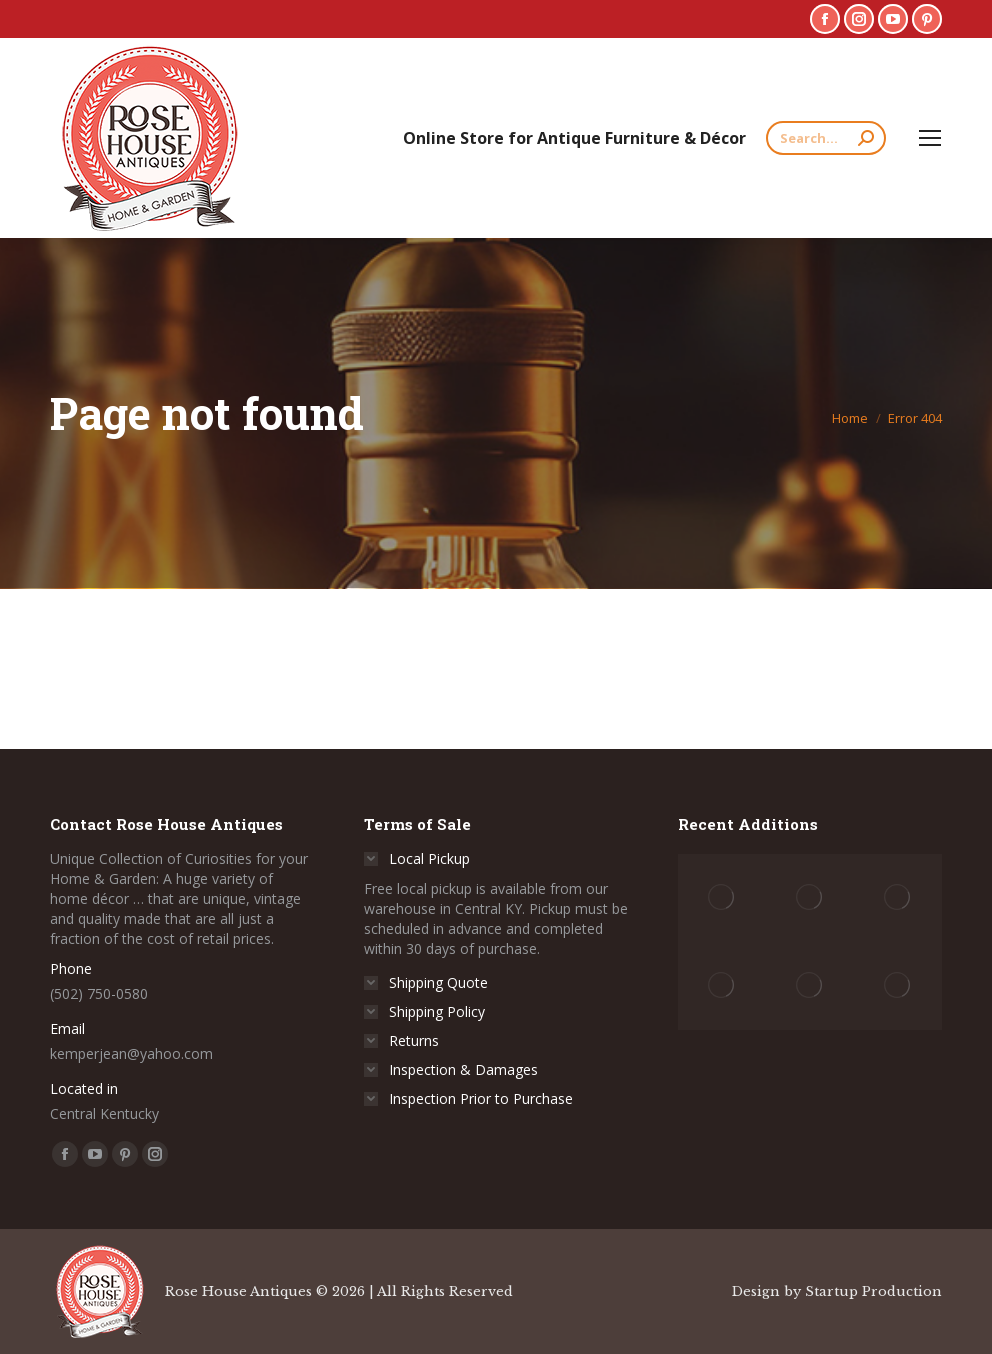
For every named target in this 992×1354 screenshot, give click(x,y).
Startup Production (873, 1291)
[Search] (826, 138)
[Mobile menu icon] (930, 138)
